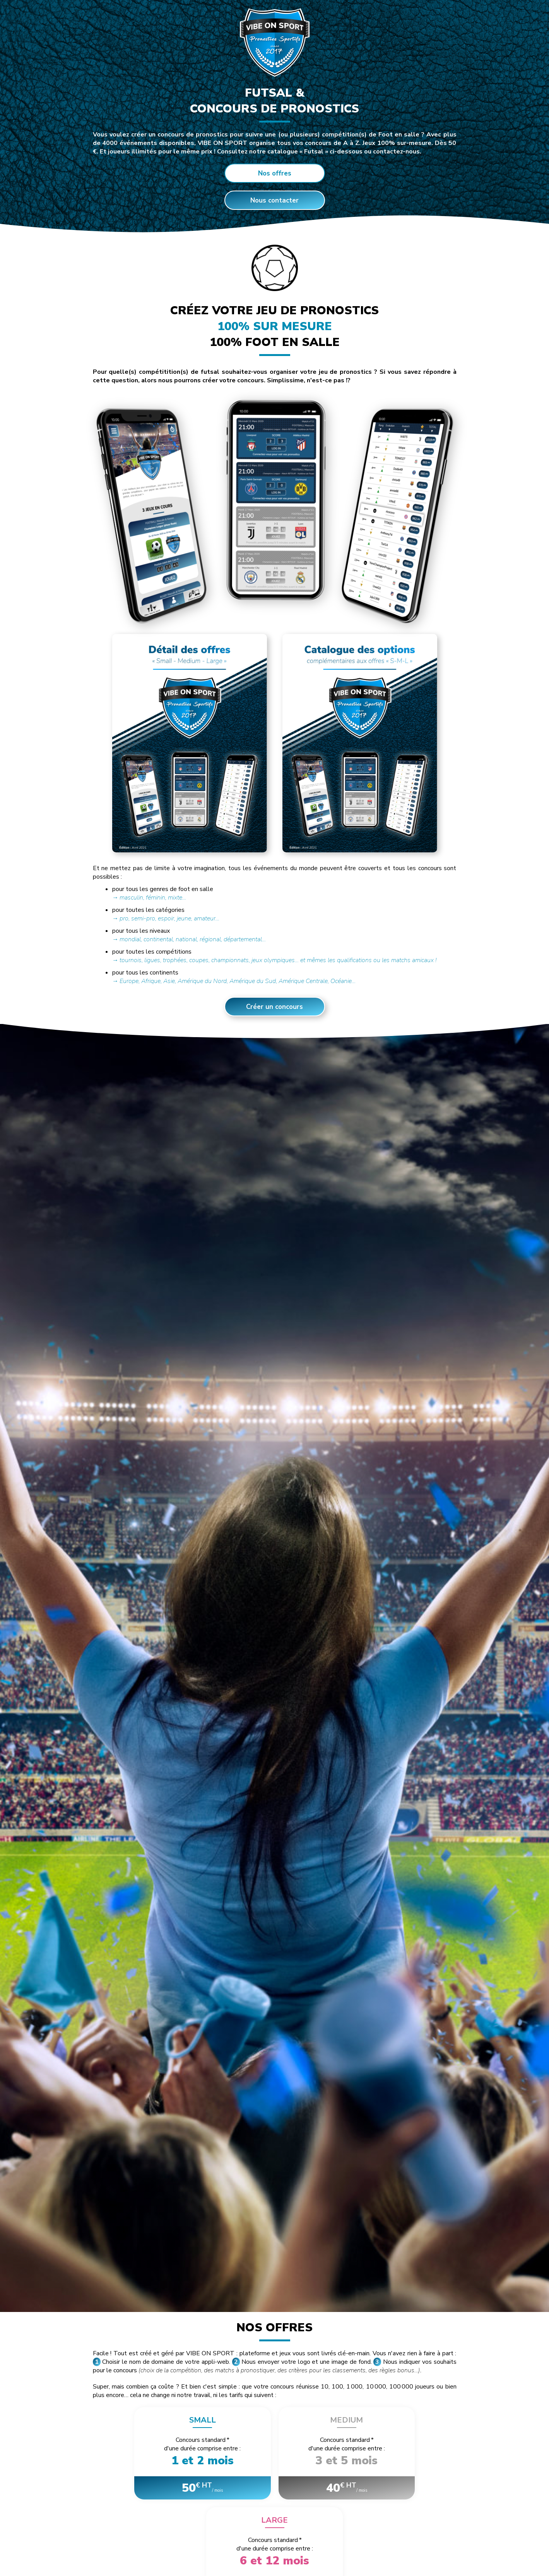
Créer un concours (274, 1006)
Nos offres (274, 173)
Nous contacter (274, 200)
